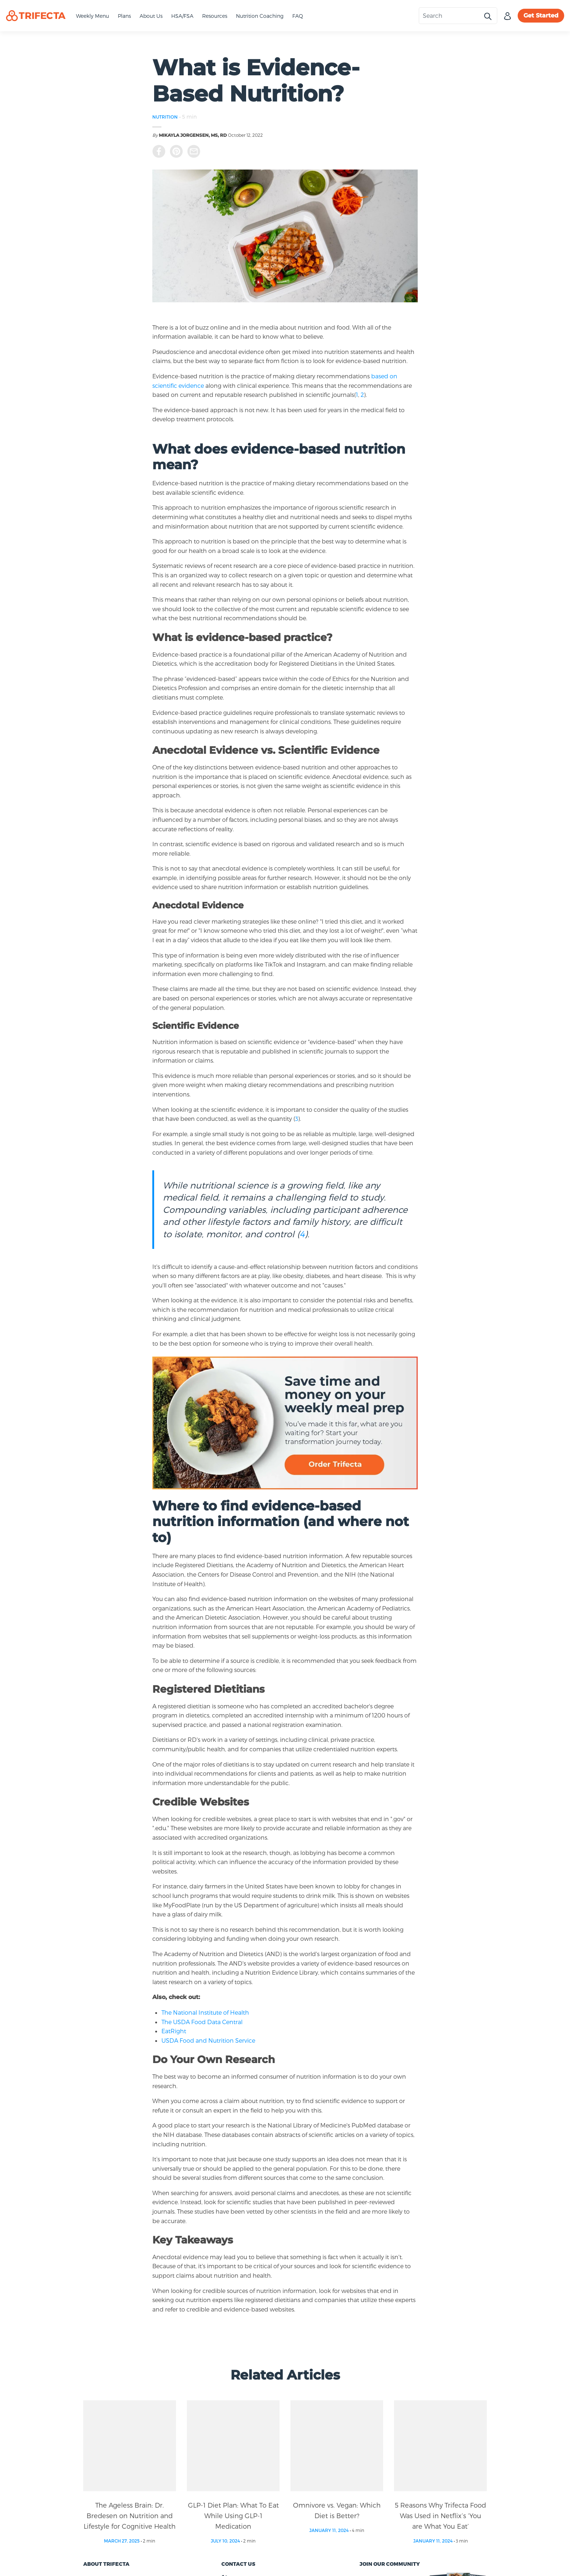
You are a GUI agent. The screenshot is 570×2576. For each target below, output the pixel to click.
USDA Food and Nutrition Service (208, 2040)
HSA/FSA (182, 16)
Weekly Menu (92, 16)
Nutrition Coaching (260, 16)
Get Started (540, 15)
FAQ (297, 16)
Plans (124, 16)
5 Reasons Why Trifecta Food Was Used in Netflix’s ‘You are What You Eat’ (440, 2515)
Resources (214, 16)
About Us (151, 16)
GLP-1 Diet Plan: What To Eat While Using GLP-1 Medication (233, 2515)
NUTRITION (165, 116)
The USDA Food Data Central (201, 2021)
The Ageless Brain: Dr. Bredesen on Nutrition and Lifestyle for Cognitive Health (130, 2515)
